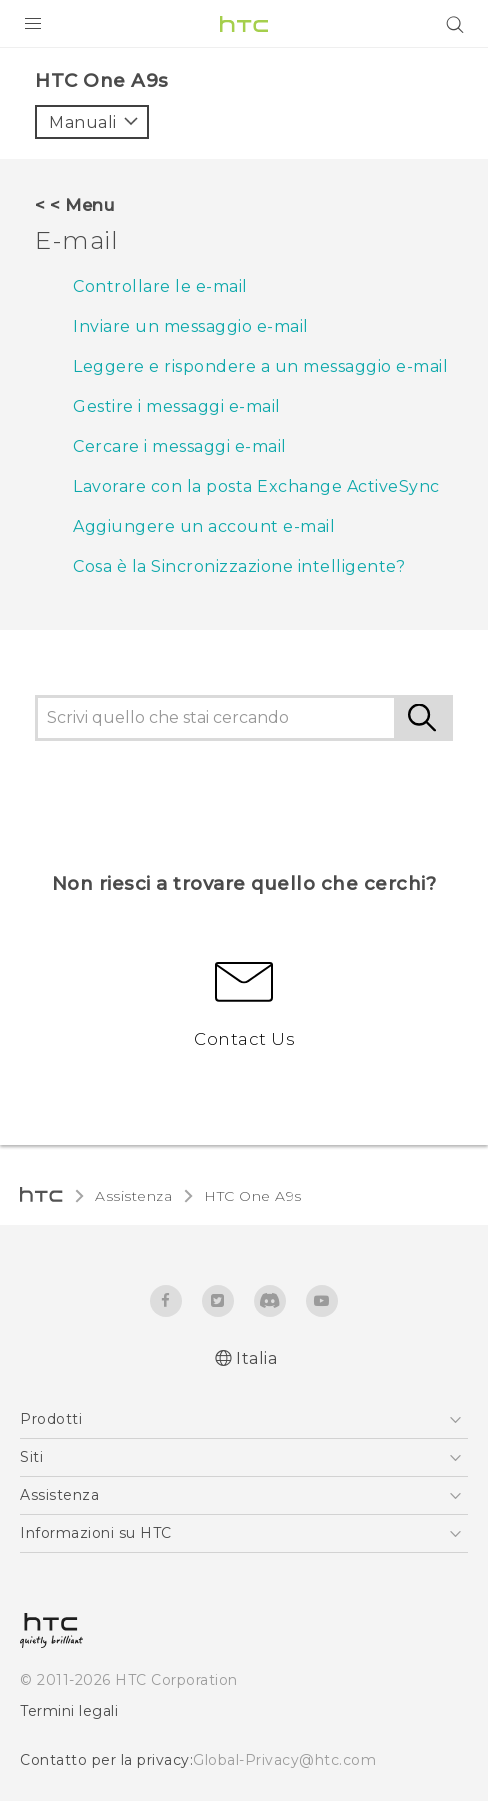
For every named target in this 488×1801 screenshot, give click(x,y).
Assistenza (133, 1196)
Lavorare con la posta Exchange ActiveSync (256, 486)
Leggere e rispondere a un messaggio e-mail (260, 366)
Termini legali (69, 1711)
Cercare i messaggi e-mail (180, 446)
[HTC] (244, 24)
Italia (256, 1358)
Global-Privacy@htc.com (284, 1760)
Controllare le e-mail (160, 286)
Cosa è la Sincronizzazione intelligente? (239, 566)
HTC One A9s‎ (253, 1196)
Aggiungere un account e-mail (204, 526)
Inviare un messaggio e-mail (191, 326)
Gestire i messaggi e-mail (177, 406)
